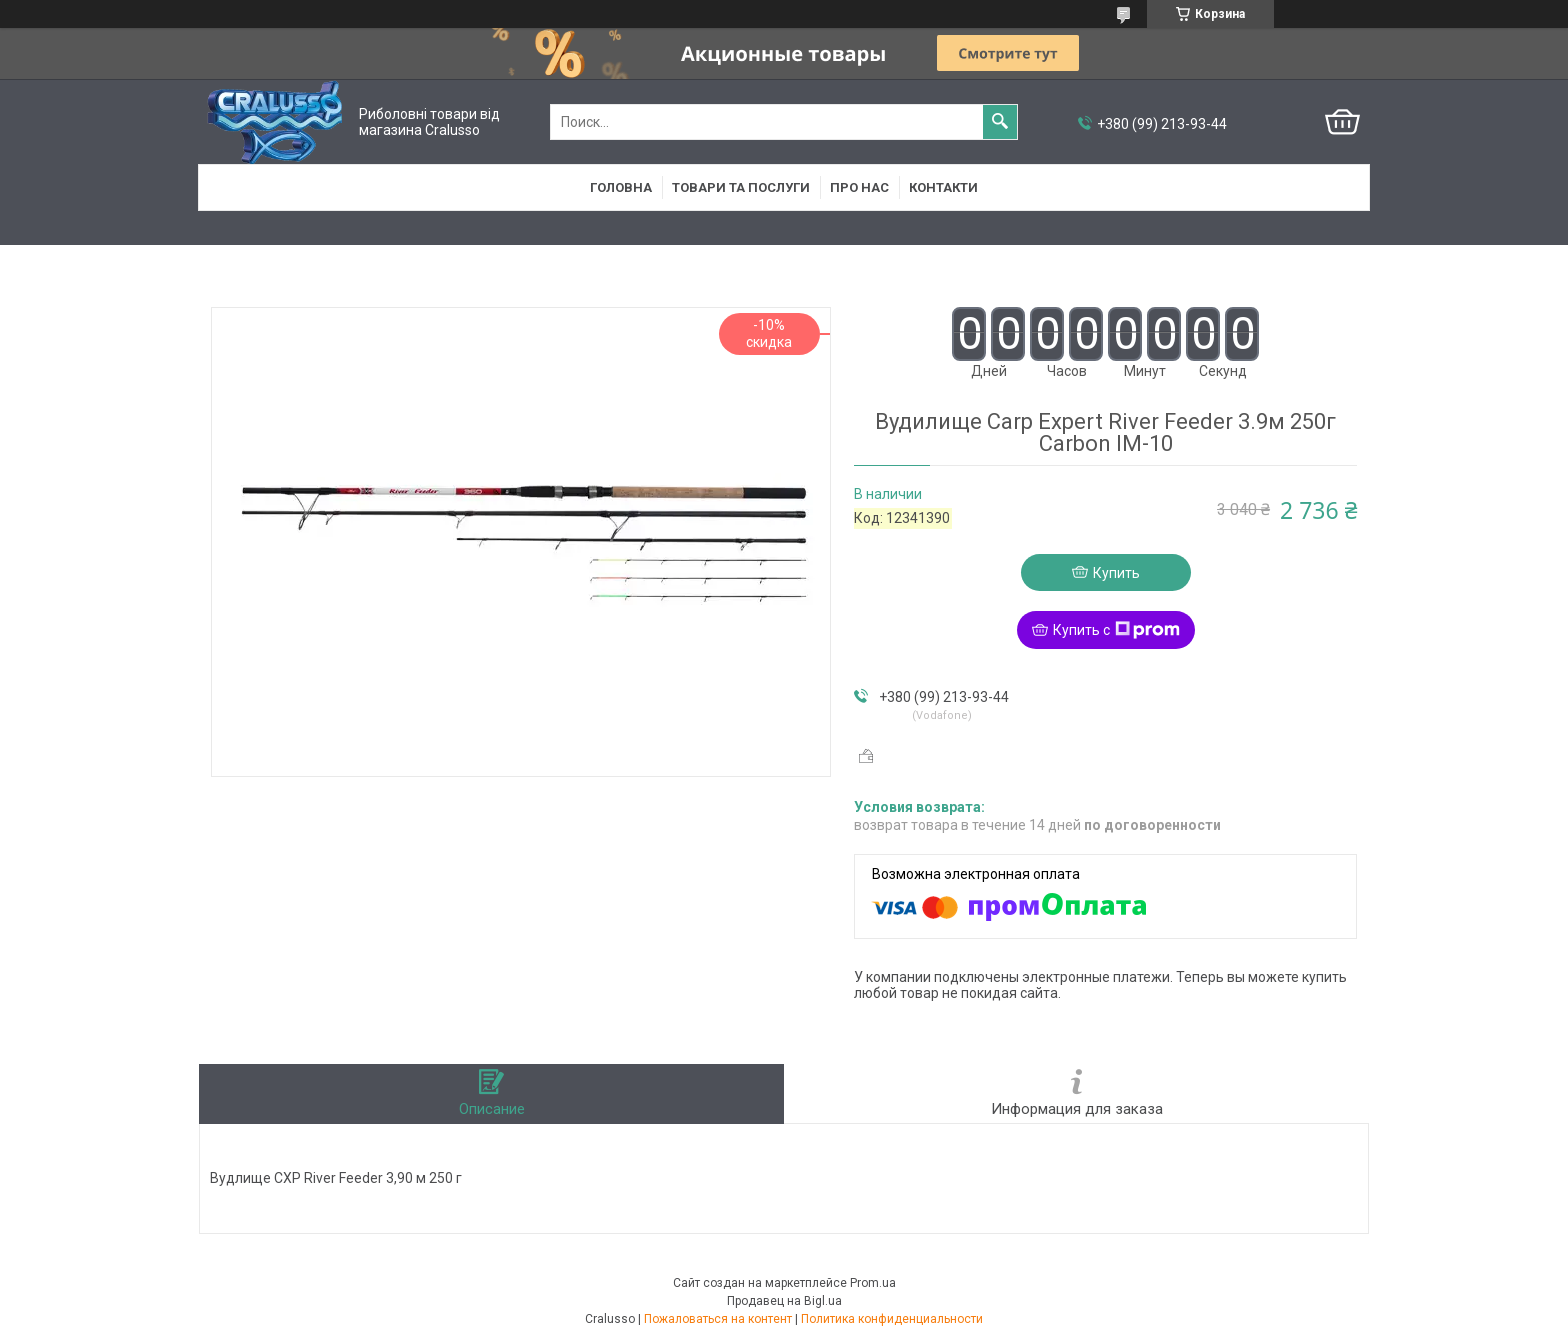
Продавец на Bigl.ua (784, 1301)
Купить (1116, 573)
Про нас (859, 187)
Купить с (1116, 630)
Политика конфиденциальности (892, 1319)
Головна (621, 187)
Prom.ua (873, 1283)
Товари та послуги (741, 187)
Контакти (943, 187)
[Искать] (1000, 122)
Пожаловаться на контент (718, 1319)
